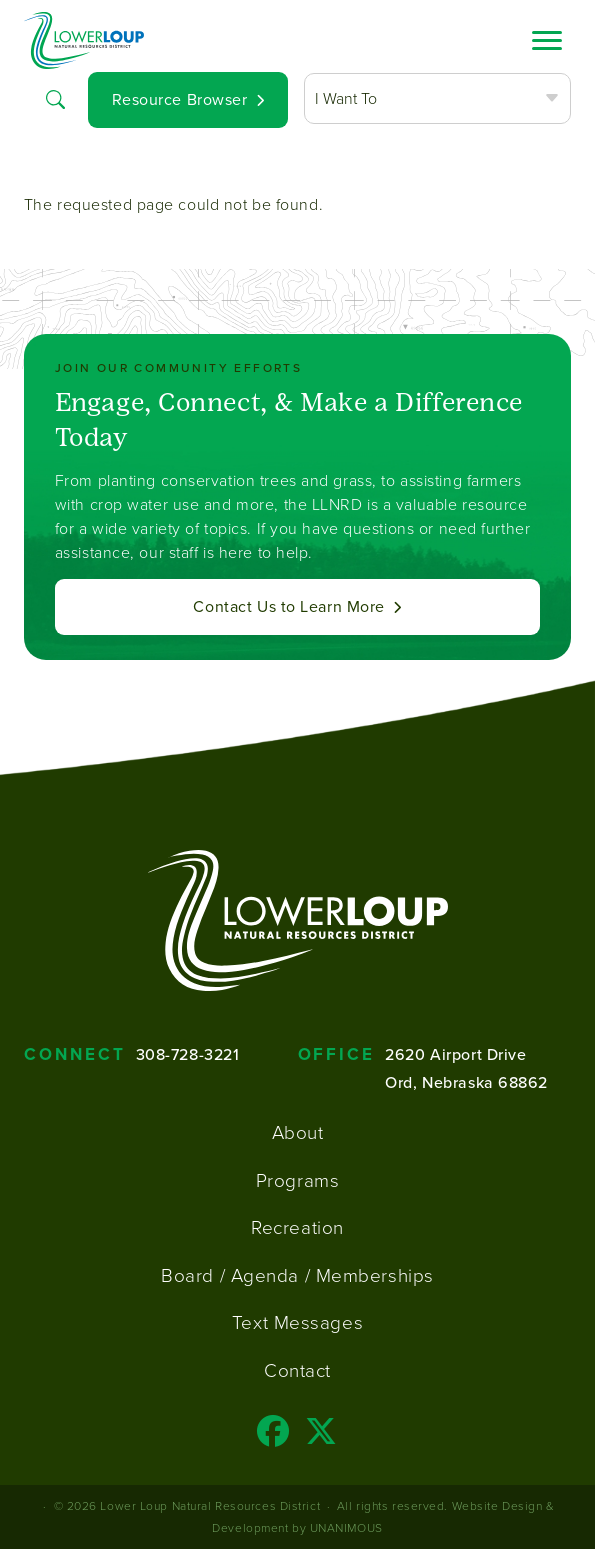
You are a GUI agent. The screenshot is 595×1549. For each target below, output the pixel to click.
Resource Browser (180, 99)
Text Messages (297, 1322)
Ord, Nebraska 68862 (466, 1082)
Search (56, 98)
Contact (297, 1370)
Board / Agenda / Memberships (297, 1275)
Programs (297, 1180)
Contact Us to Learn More (288, 606)
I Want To (346, 98)
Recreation (297, 1227)
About (298, 1132)
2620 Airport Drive (455, 1054)
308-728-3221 (188, 1054)
